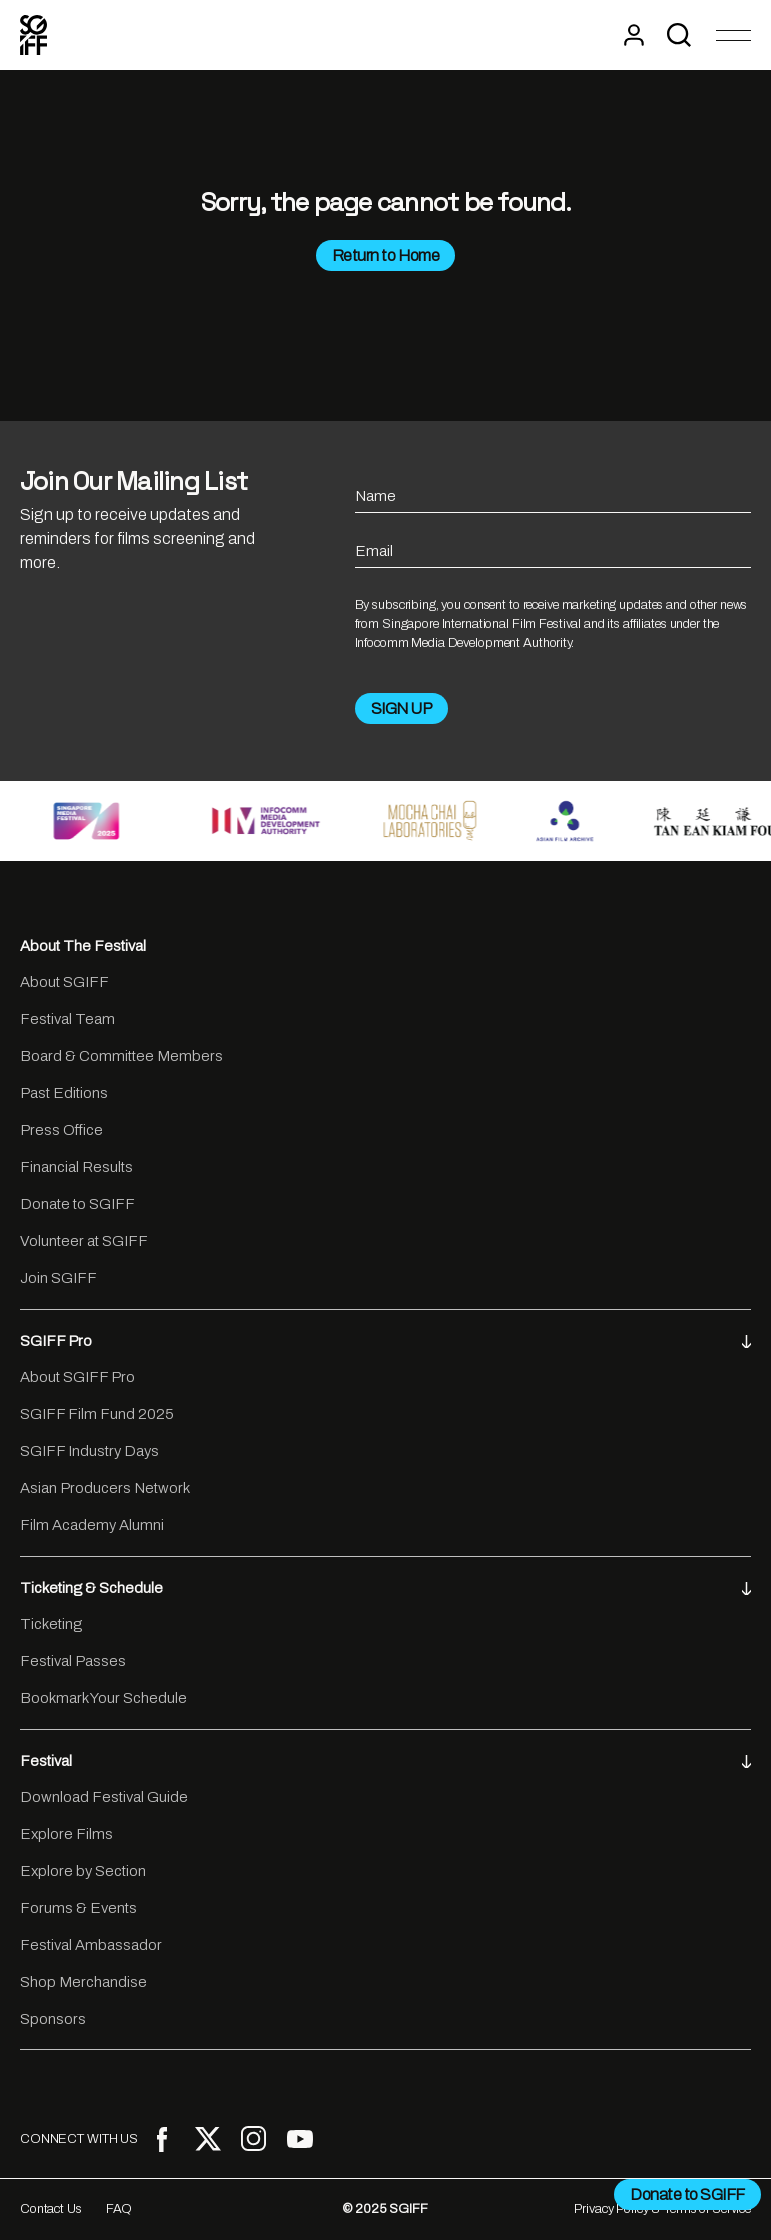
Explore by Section (83, 1871)
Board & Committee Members (121, 1056)
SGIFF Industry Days (89, 1451)
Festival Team (67, 1019)
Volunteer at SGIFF (84, 1241)
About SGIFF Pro (77, 1377)
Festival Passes (73, 1661)
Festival (385, 1761)
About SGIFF (64, 982)
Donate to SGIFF (77, 1204)
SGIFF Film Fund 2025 (97, 1414)
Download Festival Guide (104, 1797)
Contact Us (51, 2209)
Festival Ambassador (91, 1945)
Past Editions (64, 1093)
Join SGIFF (58, 1278)
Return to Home (385, 255)
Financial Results (76, 1167)
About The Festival (83, 946)
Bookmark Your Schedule (103, 1698)
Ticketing (51, 1624)
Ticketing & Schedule (385, 1588)
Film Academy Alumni (92, 1525)
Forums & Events (78, 1908)
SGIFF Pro (385, 1341)
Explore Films (66, 1834)
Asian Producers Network (105, 1488)
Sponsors (53, 2019)
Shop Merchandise (83, 1982)
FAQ (119, 2209)
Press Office (61, 1130)
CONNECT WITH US (79, 2139)
